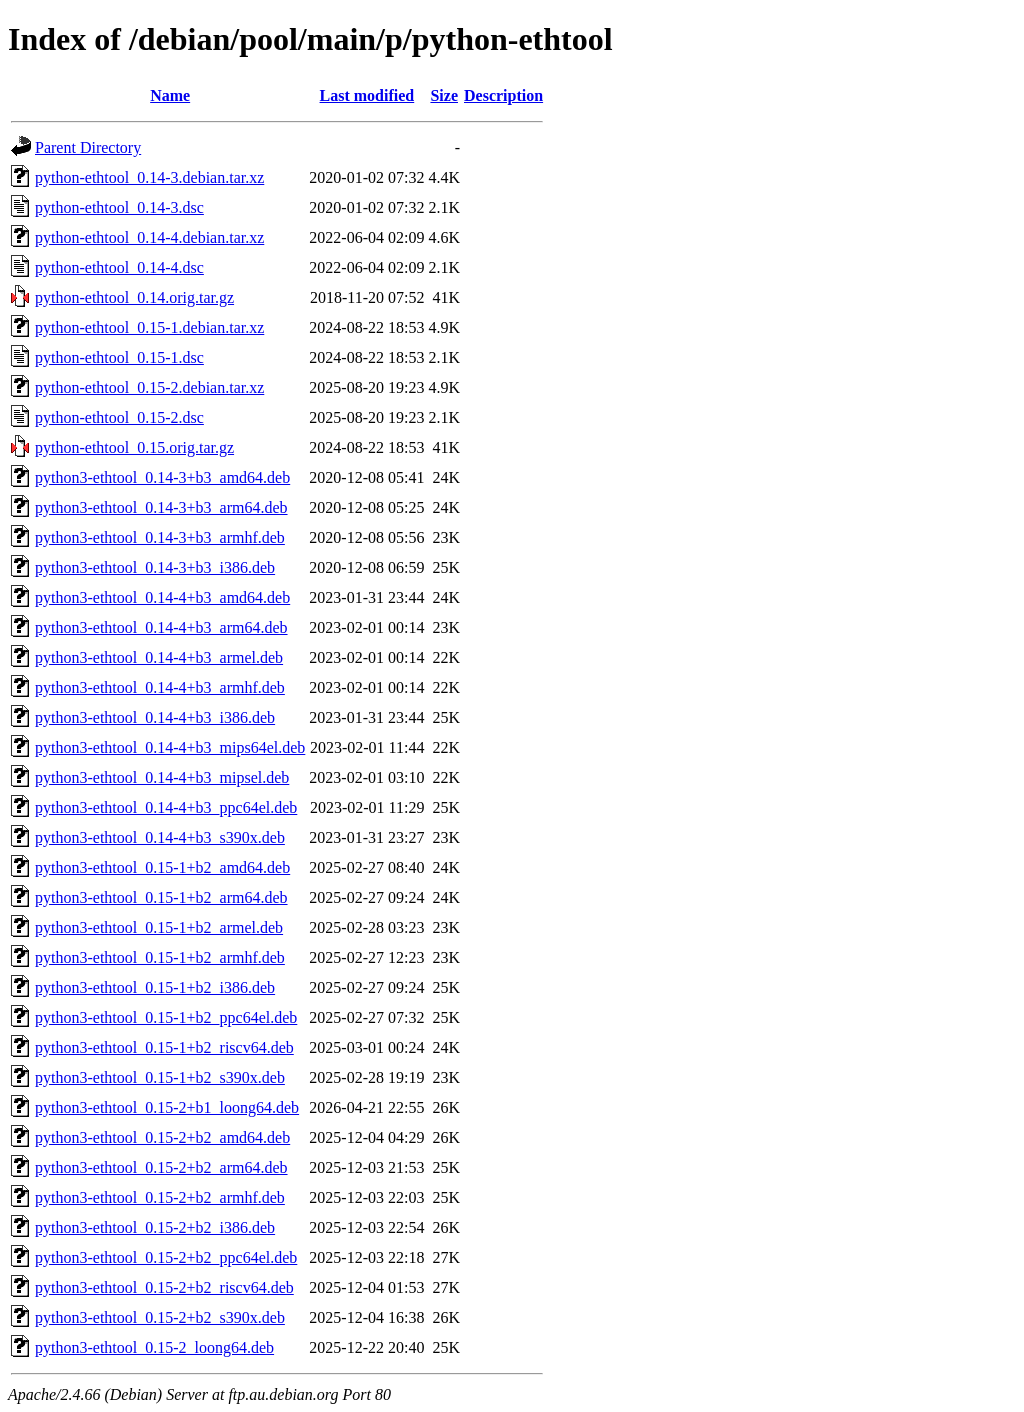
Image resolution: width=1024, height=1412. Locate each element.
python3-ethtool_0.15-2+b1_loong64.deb (167, 1107)
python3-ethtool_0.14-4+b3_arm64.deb (161, 627)
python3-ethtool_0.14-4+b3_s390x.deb (160, 837)
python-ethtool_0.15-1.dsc (119, 357)
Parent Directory (88, 147)
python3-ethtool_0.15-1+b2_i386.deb (155, 987)
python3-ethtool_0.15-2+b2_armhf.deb (160, 1197)
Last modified (367, 95)
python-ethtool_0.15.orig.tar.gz (134, 447)
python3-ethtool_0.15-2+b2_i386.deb (155, 1227)
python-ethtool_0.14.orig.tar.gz (134, 297)
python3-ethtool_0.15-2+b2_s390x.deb (160, 1317)
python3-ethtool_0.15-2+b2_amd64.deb (162, 1137)
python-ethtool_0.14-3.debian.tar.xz (149, 177)
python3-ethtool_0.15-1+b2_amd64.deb (162, 867)
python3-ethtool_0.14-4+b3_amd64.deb (162, 597)
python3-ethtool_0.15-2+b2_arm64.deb (161, 1167)
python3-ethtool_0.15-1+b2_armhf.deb (160, 957)
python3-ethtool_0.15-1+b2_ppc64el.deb (166, 1017)
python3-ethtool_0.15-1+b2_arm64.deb (161, 897)
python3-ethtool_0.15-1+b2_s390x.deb (160, 1077)
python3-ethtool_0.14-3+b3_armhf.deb (160, 537)
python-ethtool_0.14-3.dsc (119, 207)
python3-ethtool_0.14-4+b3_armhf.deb (160, 687)
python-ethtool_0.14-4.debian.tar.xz (149, 237)
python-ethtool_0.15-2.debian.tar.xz (149, 387)
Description (503, 95)
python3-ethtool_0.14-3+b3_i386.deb (155, 567)
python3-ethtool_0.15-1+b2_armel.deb (159, 927)
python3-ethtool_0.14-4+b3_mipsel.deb (162, 777)
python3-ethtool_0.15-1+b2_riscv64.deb (164, 1047)
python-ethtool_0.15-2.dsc (119, 417)
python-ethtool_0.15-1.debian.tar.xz (149, 327)
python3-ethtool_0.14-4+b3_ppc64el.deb (166, 807)
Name (170, 95)
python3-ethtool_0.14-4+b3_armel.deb (159, 657)
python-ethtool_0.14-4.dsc (119, 267)
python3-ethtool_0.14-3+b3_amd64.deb (162, 477)
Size (444, 95)
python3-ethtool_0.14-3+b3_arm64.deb (161, 507)
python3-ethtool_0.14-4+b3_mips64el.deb (170, 747)
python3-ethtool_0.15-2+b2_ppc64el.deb (166, 1257)
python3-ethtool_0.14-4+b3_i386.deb (155, 717)
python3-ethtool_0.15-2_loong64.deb (154, 1347)
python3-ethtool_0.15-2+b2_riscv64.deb (164, 1287)
